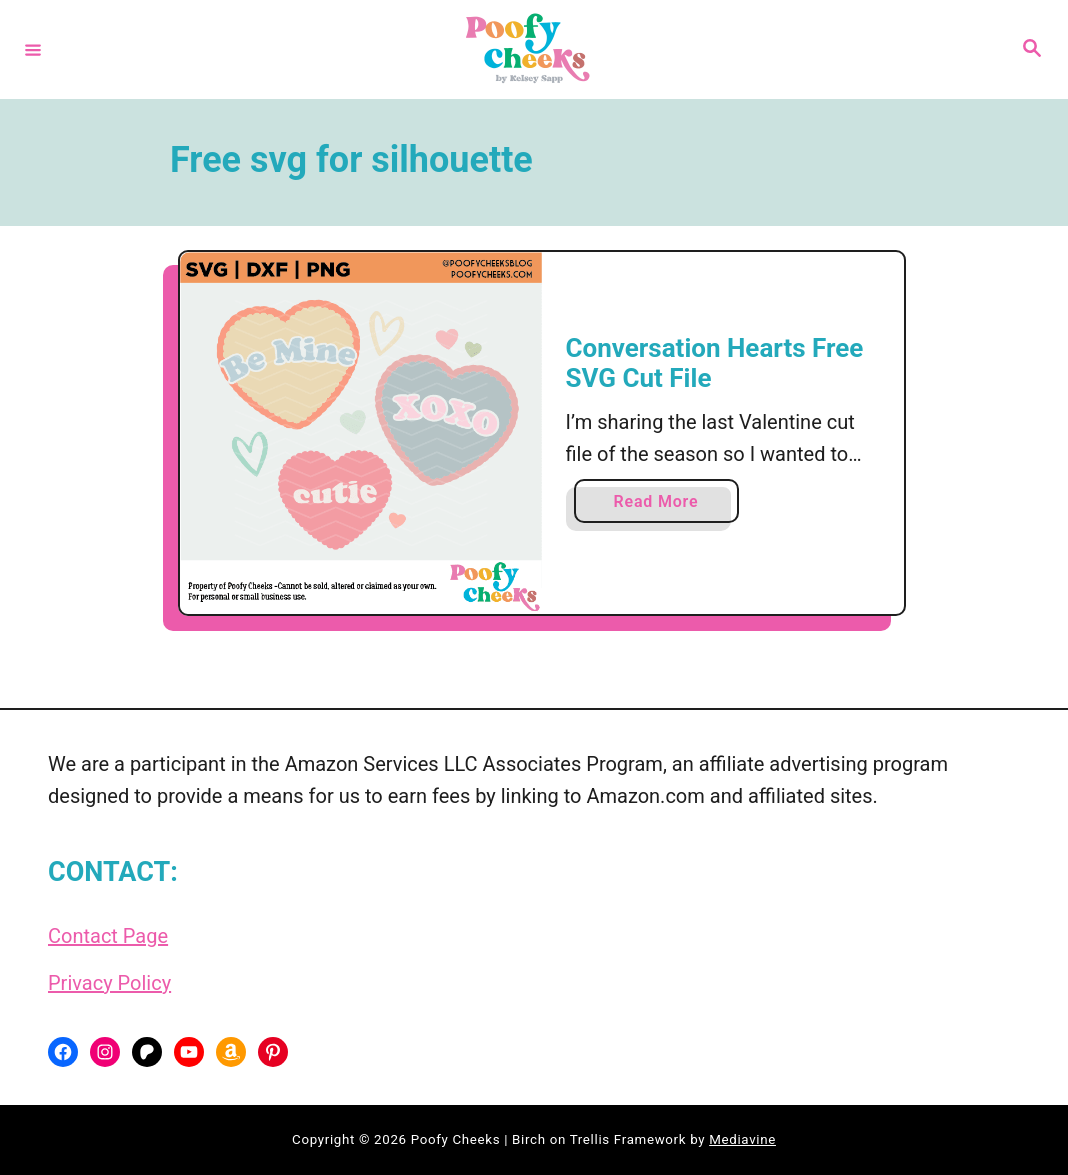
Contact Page (108, 936)
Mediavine (742, 1139)
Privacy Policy (109, 983)
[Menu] (33, 49)
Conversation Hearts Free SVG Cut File (715, 363)
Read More (662, 505)
